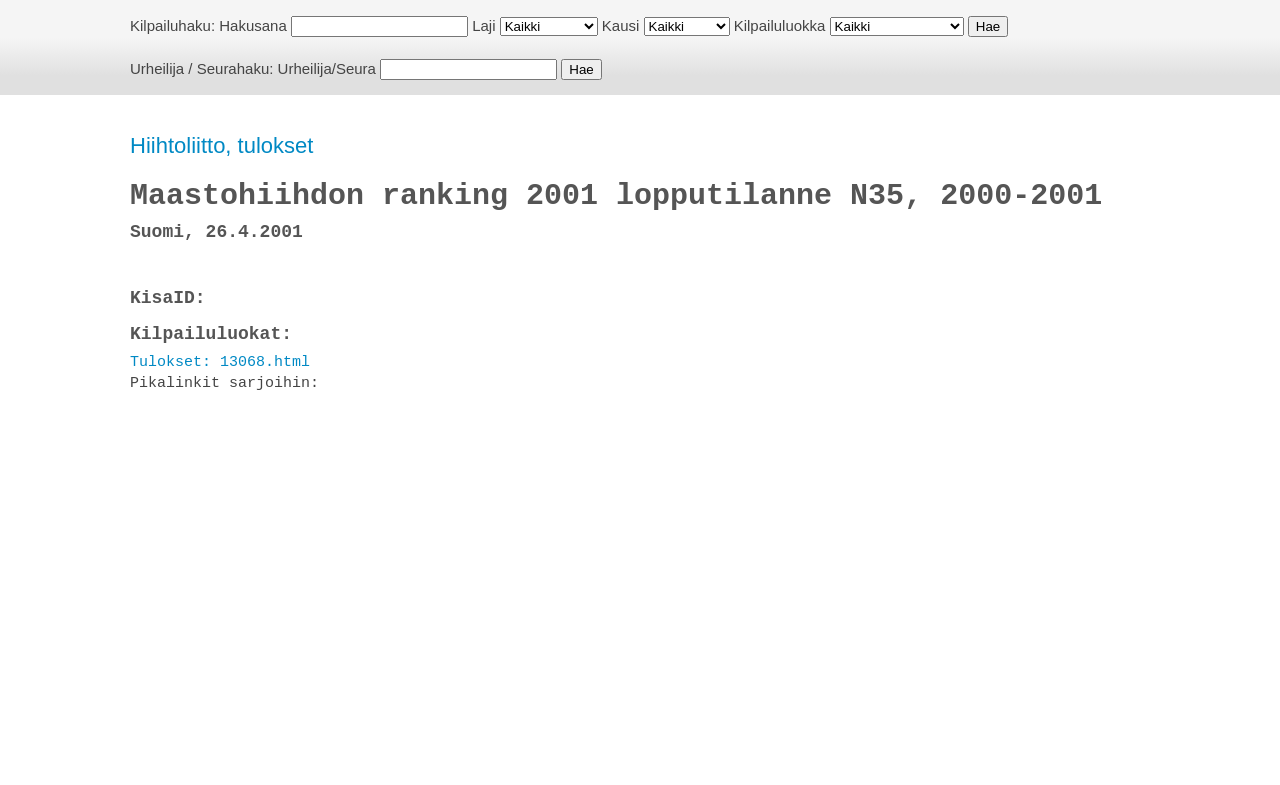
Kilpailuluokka (780, 25)
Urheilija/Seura (327, 68)
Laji (483, 25)
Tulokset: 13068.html (220, 362)
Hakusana (253, 25)
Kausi (621, 25)
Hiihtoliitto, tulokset (221, 145)
